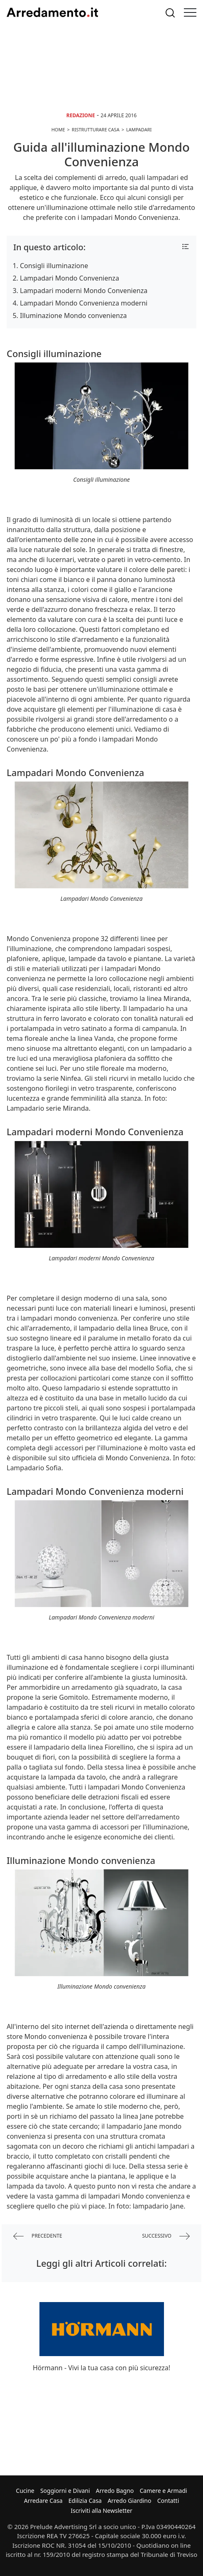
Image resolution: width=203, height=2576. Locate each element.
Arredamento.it (52, 12)
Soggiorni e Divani (65, 2491)
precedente (37, 2236)
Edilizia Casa (85, 2501)
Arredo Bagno (115, 2491)
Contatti (168, 2501)
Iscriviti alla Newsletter (101, 2510)
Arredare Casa (43, 2501)
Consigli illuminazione (54, 265)
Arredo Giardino (129, 2501)
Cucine (25, 2491)
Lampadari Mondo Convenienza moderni (83, 303)
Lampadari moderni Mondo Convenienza (83, 290)
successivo (166, 2236)
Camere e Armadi (163, 2491)
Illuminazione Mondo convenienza (73, 315)
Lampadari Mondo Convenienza (69, 278)
